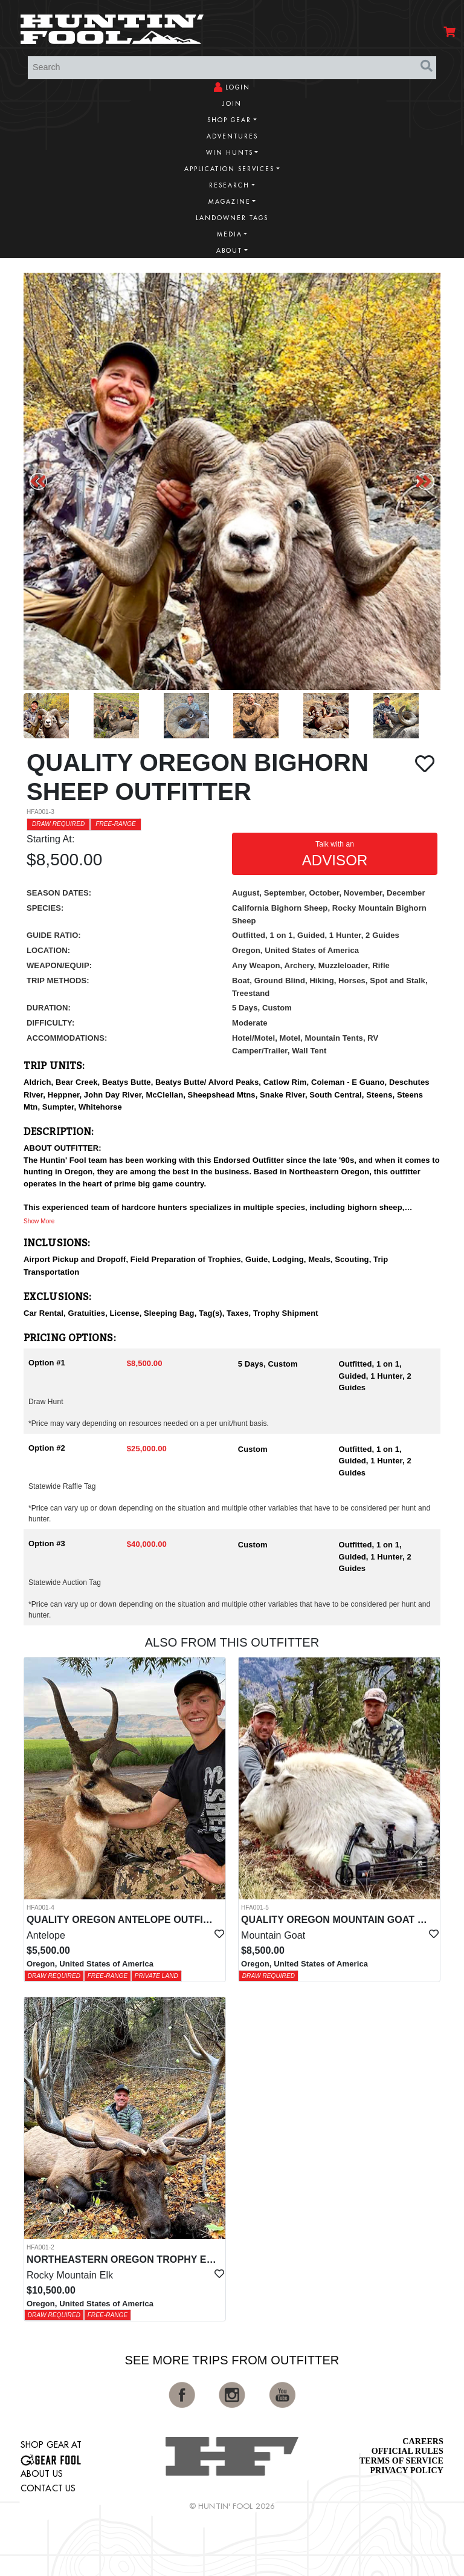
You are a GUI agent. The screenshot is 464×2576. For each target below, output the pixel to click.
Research (229, 185)
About (229, 251)
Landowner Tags (232, 218)
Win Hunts (229, 153)
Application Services (229, 169)
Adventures (232, 136)
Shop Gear (229, 120)
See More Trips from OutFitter (232, 2360)
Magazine (229, 202)
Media (229, 234)
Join (232, 104)
